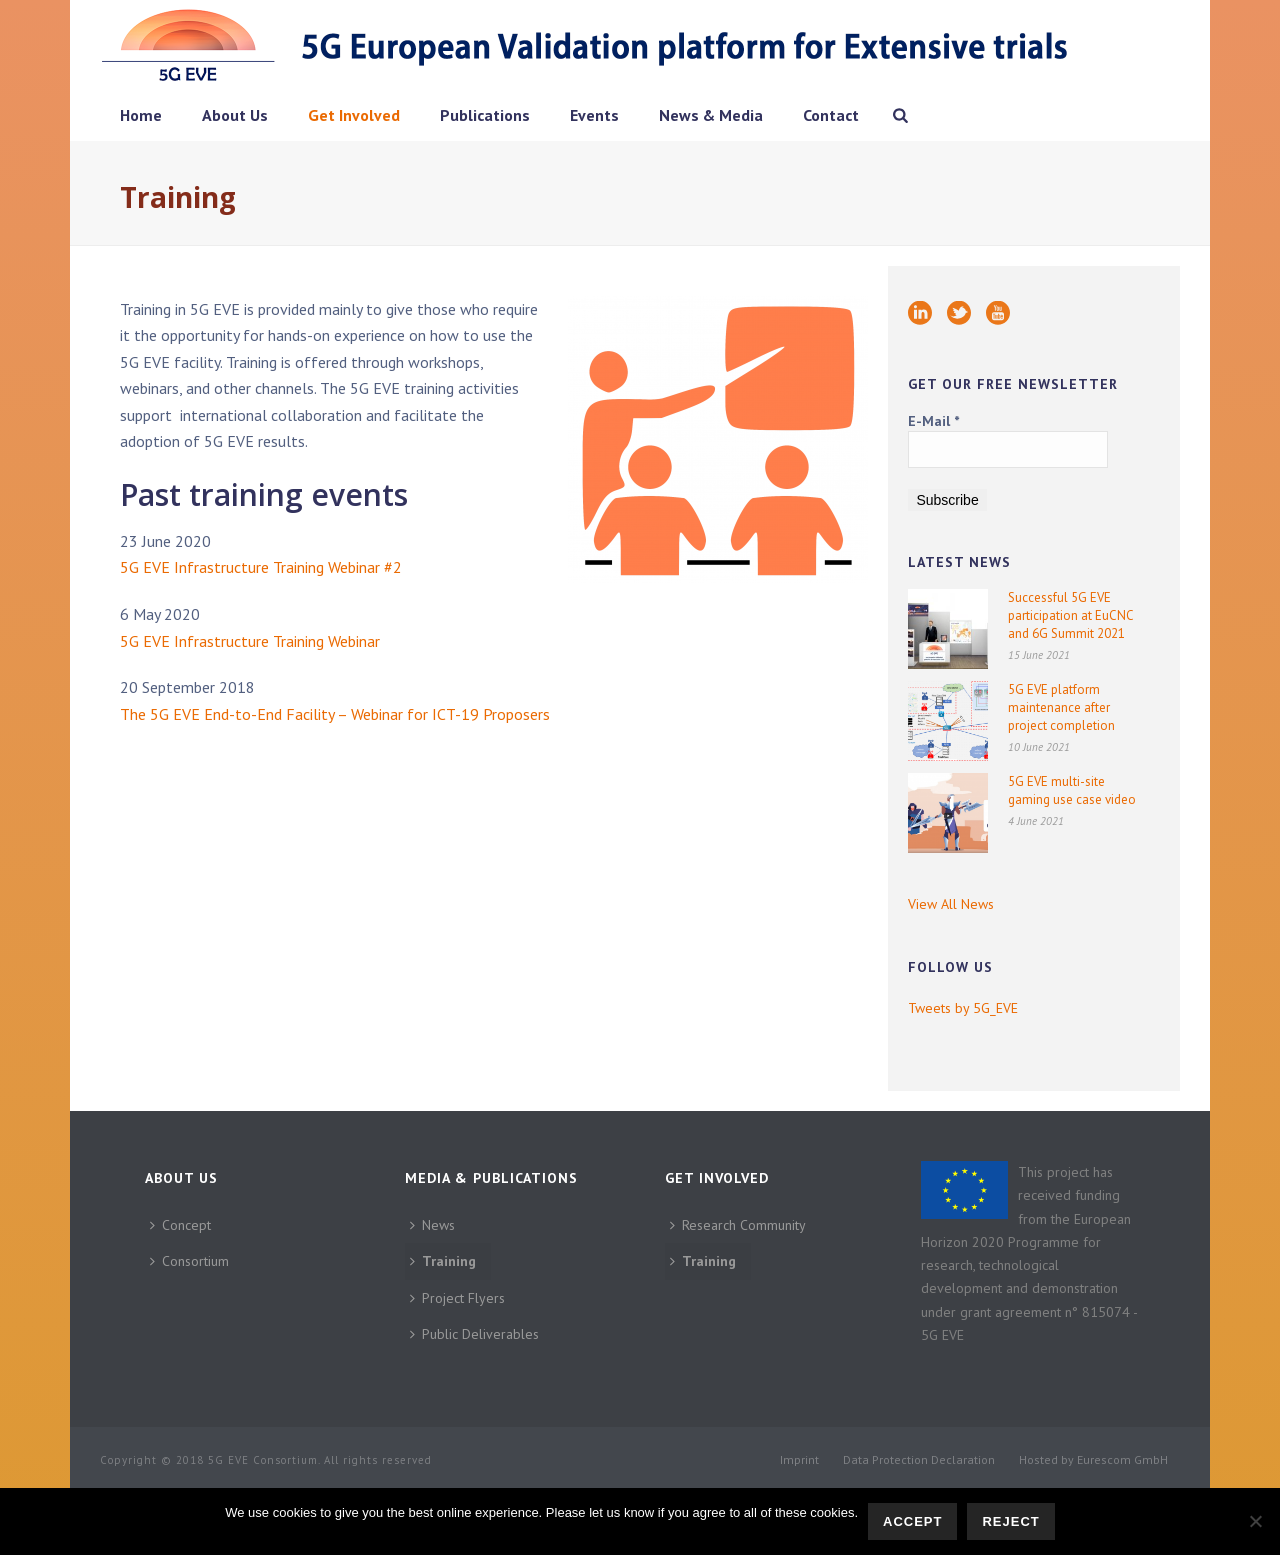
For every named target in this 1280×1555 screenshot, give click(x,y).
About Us (235, 115)
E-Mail (933, 421)
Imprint (799, 1459)
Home (141, 115)
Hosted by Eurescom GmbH (1093, 1459)
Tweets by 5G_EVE (963, 1008)
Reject (1010, 1521)
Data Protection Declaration (919, 1459)
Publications (485, 115)
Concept (180, 1225)
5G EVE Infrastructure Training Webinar (250, 641)
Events (594, 115)
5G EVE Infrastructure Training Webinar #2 (261, 567)
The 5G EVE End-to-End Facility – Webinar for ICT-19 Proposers (335, 714)
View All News (951, 904)
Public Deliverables (474, 1334)
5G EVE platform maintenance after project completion (1061, 707)
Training (443, 1261)
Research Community (738, 1225)
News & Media (711, 115)
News (432, 1225)
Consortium (189, 1261)
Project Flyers (457, 1298)
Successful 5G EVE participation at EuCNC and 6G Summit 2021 (1070, 615)
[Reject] (1255, 1521)
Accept (912, 1521)
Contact (831, 115)
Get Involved (354, 115)
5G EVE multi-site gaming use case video (1072, 790)
